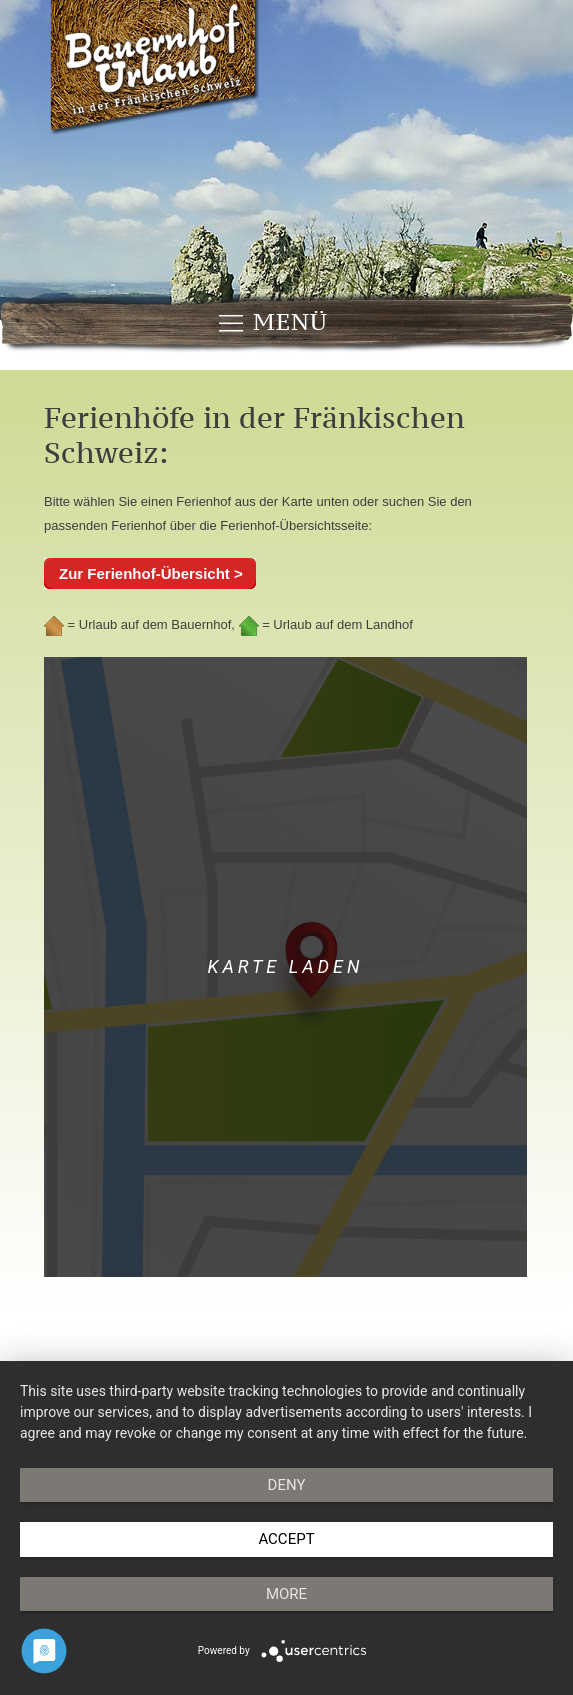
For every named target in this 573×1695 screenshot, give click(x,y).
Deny (287, 1485)
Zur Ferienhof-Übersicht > (151, 573)
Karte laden (286, 966)
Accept (286, 1539)
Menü (272, 322)
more (286, 1594)
